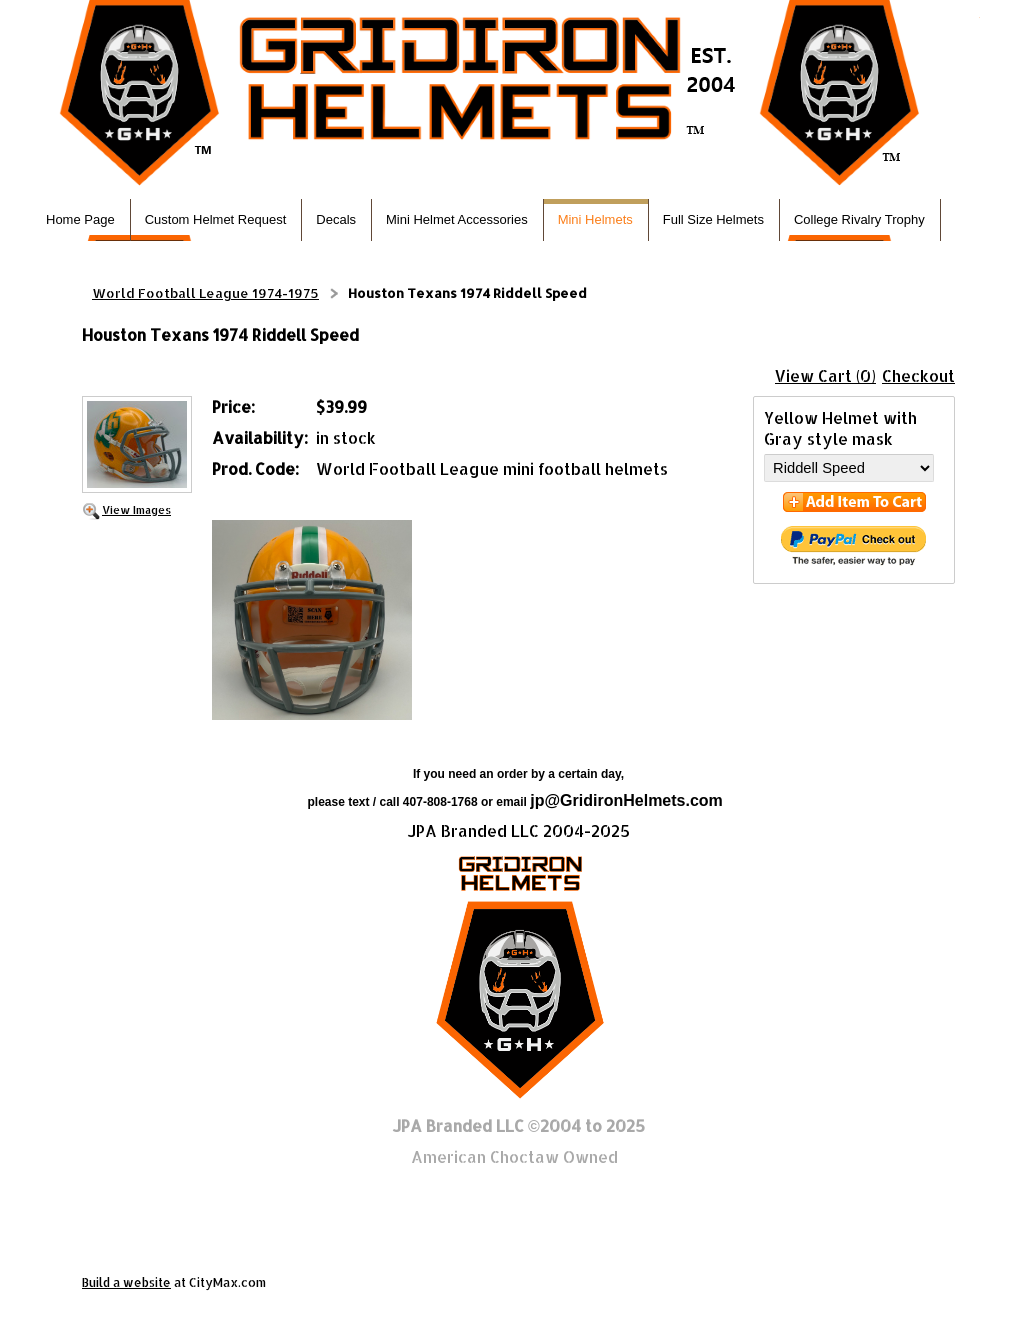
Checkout (918, 375)
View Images (136, 509)
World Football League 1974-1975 (205, 293)
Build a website (126, 1282)
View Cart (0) (825, 375)
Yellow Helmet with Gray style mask (840, 428)
